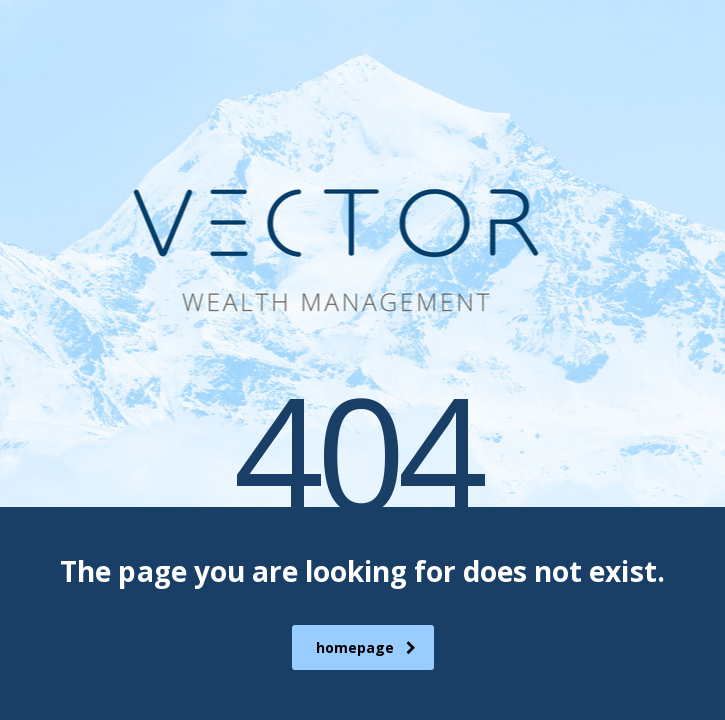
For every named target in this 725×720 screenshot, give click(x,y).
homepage (366, 647)
